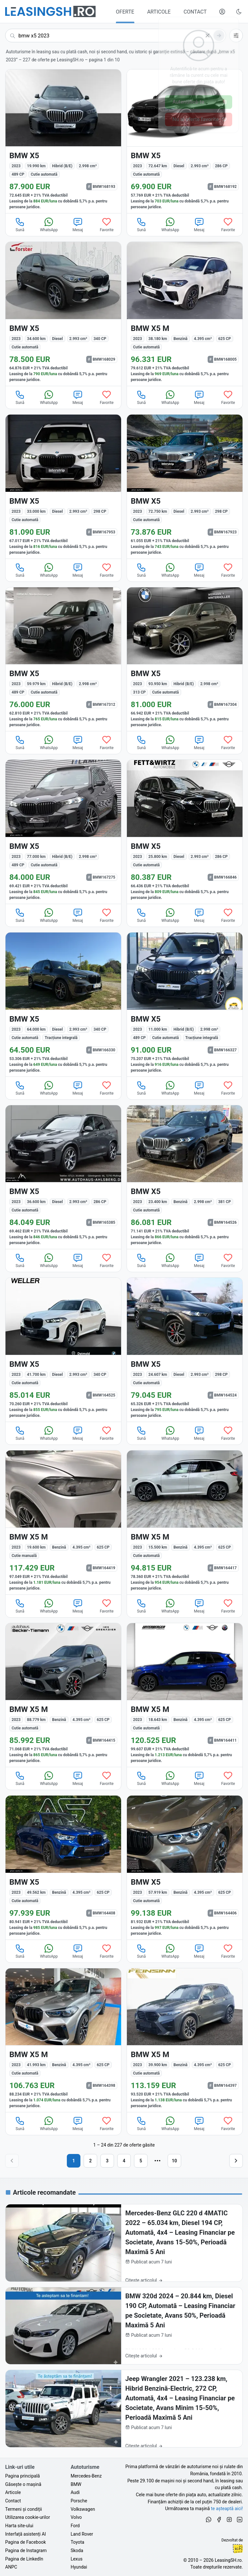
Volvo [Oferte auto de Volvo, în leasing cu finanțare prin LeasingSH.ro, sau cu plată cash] (76, 2517)
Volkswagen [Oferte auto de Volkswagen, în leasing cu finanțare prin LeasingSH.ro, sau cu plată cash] (83, 2509)
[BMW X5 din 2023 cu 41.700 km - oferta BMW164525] (63, 1350)
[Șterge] (207, 35)
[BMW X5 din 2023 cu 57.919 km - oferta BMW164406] (185, 1868)
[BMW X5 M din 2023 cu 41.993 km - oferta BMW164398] (63, 2040)
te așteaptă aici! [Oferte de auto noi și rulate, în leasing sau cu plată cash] (227, 2508)
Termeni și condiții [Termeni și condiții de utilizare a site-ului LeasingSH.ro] (23, 2509)
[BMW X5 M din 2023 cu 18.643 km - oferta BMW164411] (185, 1695)
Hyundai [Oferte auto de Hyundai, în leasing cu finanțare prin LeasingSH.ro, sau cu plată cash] (79, 2567)
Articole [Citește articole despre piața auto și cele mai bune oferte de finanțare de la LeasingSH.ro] (13, 2492)
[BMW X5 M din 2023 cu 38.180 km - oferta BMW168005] (185, 314)
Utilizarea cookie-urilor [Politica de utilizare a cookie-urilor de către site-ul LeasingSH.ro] (27, 2517)
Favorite (107, 224)
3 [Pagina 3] (107, 2160)
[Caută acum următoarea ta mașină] (115, 35)
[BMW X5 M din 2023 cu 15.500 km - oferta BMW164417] (185, 1522)
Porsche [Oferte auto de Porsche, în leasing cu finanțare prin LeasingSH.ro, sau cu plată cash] (79, 2500)
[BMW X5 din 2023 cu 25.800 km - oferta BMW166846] (185, 832)
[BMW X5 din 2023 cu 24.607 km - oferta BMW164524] (185, 1350)
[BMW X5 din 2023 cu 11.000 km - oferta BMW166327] (185, 1005)
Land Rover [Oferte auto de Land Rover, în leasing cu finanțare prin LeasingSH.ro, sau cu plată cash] (82, 2534)
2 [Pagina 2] (90, 2160)
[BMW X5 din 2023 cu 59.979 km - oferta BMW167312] (63, 659)
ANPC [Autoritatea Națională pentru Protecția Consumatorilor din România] (11, 2567)
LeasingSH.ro (228, 2560)
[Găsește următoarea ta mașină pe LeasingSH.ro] (50, 11)
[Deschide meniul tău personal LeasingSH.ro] (222, 11)
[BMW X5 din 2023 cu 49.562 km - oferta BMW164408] (63, 1868)
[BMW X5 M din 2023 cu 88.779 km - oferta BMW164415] (63, 1695)
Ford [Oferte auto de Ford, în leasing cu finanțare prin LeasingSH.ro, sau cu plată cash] (75, 2525)
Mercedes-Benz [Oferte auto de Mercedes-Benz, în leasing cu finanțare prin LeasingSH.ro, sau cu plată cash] (86, 2475)
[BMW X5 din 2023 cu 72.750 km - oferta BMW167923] (185, 487)
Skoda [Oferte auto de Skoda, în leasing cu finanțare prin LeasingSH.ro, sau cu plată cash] (77, 2550)
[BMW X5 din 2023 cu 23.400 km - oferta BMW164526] (185, 1177)
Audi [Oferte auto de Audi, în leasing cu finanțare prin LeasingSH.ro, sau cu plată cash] (75, 2492)
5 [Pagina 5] (141, 2160)
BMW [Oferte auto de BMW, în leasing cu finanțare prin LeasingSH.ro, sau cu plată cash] (76, 2484)
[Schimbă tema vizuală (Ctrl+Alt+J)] (238, 11)
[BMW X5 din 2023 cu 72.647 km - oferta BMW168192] (185, 141)
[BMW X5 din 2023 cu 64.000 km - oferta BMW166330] (63, 1005)
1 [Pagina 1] (73, 2160)
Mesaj (78, 224)
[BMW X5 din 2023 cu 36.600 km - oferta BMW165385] (63, 1177)
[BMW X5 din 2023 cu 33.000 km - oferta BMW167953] (63, 487)
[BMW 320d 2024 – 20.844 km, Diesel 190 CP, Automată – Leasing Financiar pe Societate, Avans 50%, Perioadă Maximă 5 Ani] (124, 2326)
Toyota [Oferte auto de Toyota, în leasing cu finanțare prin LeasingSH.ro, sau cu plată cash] (77, 2542)
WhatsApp (49, 224)
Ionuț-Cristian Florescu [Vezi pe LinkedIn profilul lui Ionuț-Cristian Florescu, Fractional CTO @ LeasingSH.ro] (237, 2548)
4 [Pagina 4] (124, 2160)
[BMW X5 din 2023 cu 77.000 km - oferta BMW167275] (63, 832)
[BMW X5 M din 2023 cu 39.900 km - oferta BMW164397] (185, 2040)
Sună (20, 224)
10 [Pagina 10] (174, 2160)
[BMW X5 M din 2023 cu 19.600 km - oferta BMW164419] (63, 1522)
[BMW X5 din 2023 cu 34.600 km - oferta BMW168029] (63, 314)
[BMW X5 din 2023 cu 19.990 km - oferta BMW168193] (63, 141)
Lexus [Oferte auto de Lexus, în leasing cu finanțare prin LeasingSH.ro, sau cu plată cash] (77, 2558)
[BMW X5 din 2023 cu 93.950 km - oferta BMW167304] (185, 659)
